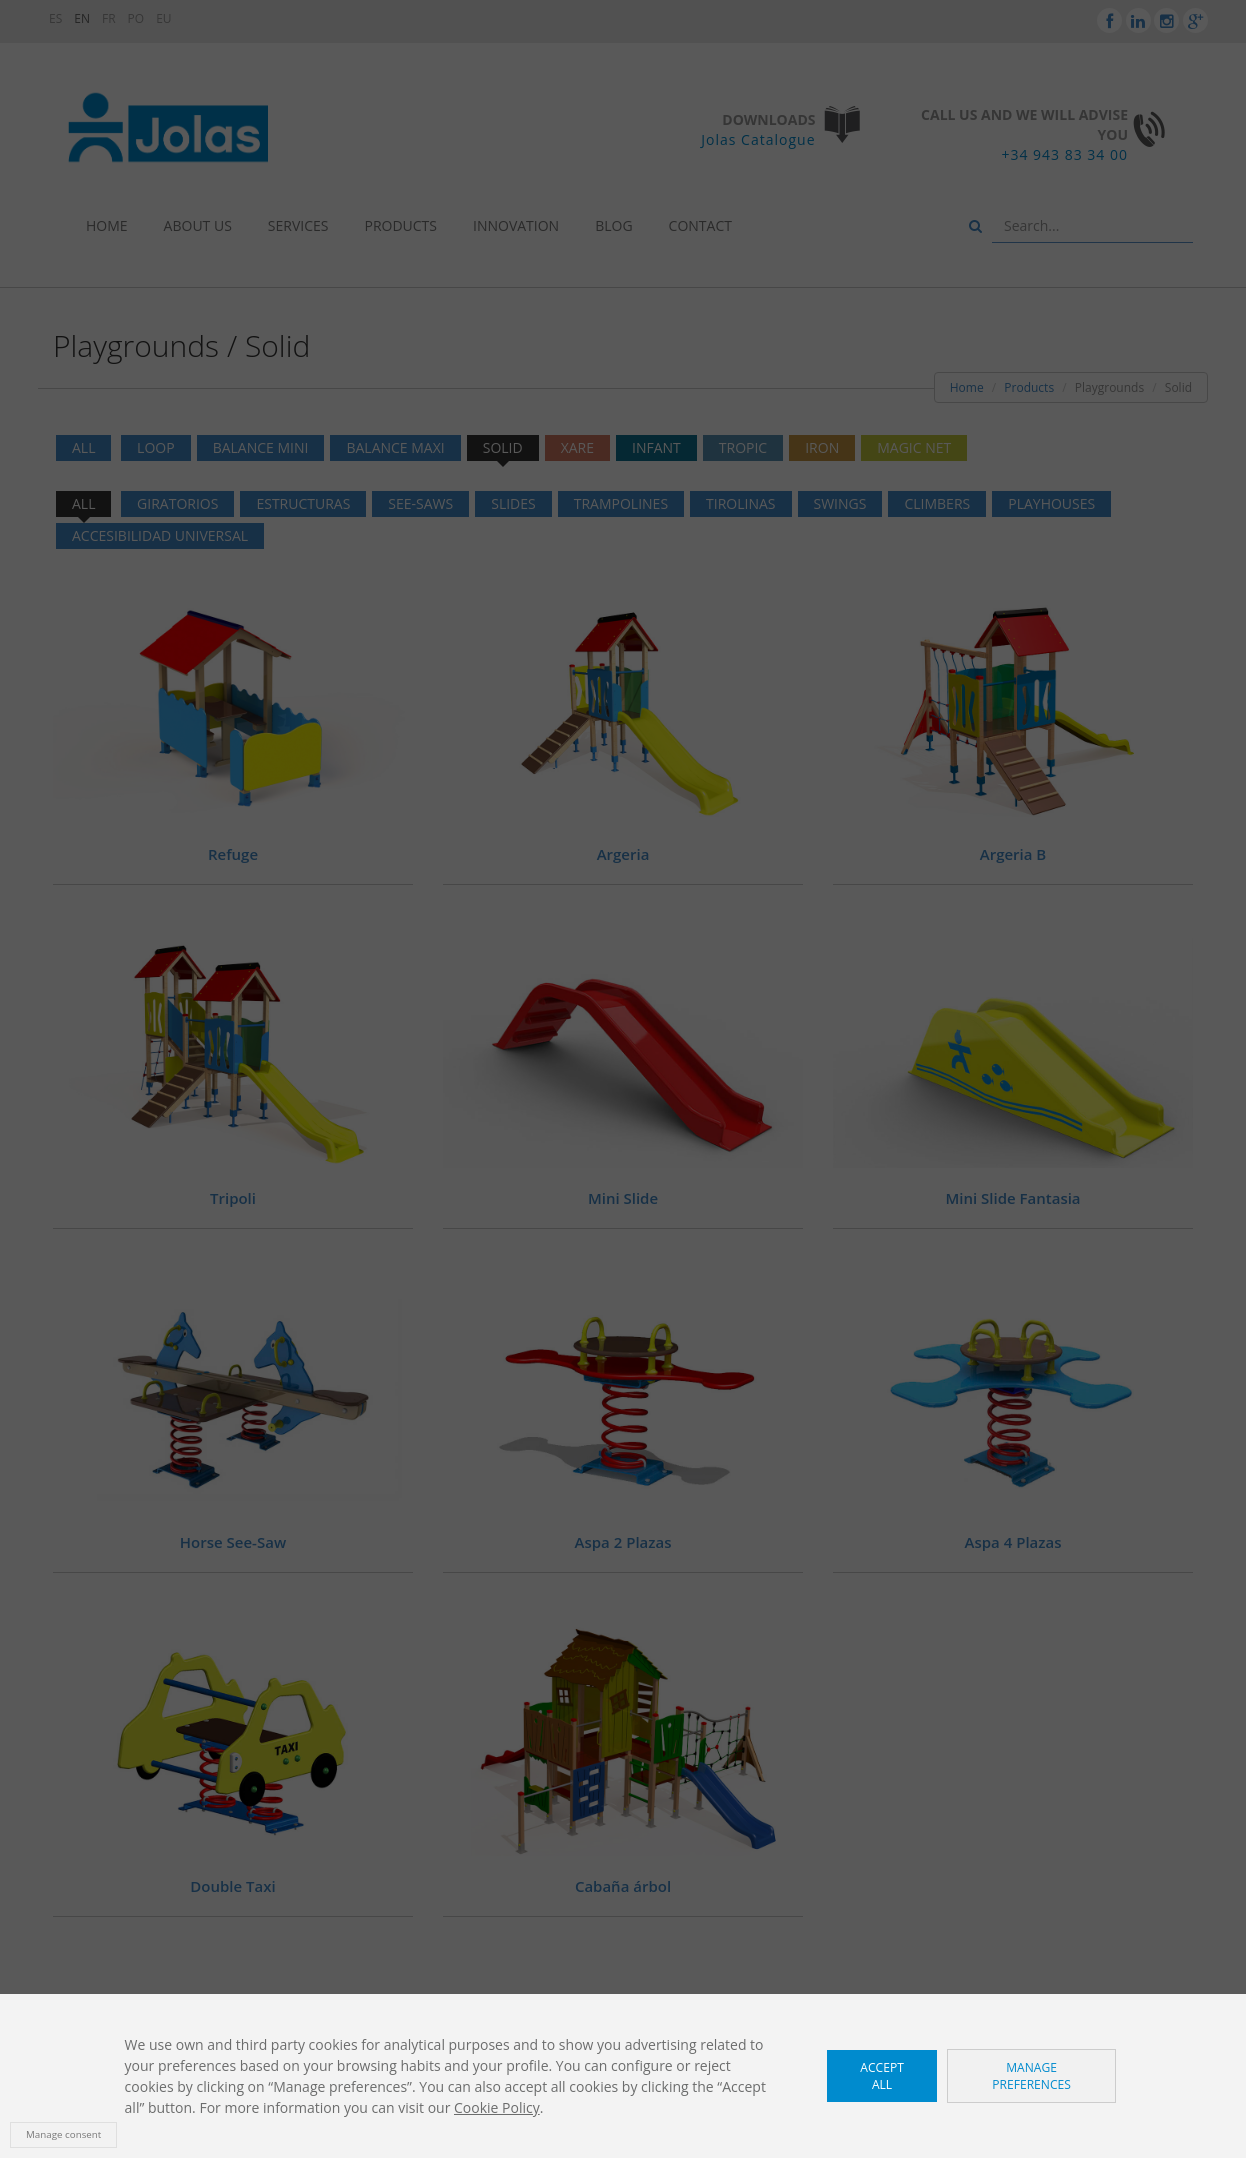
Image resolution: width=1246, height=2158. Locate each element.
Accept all (881, 2076)
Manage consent (63, 2134)
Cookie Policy (497, 2107)
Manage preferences (1031, 2076)
